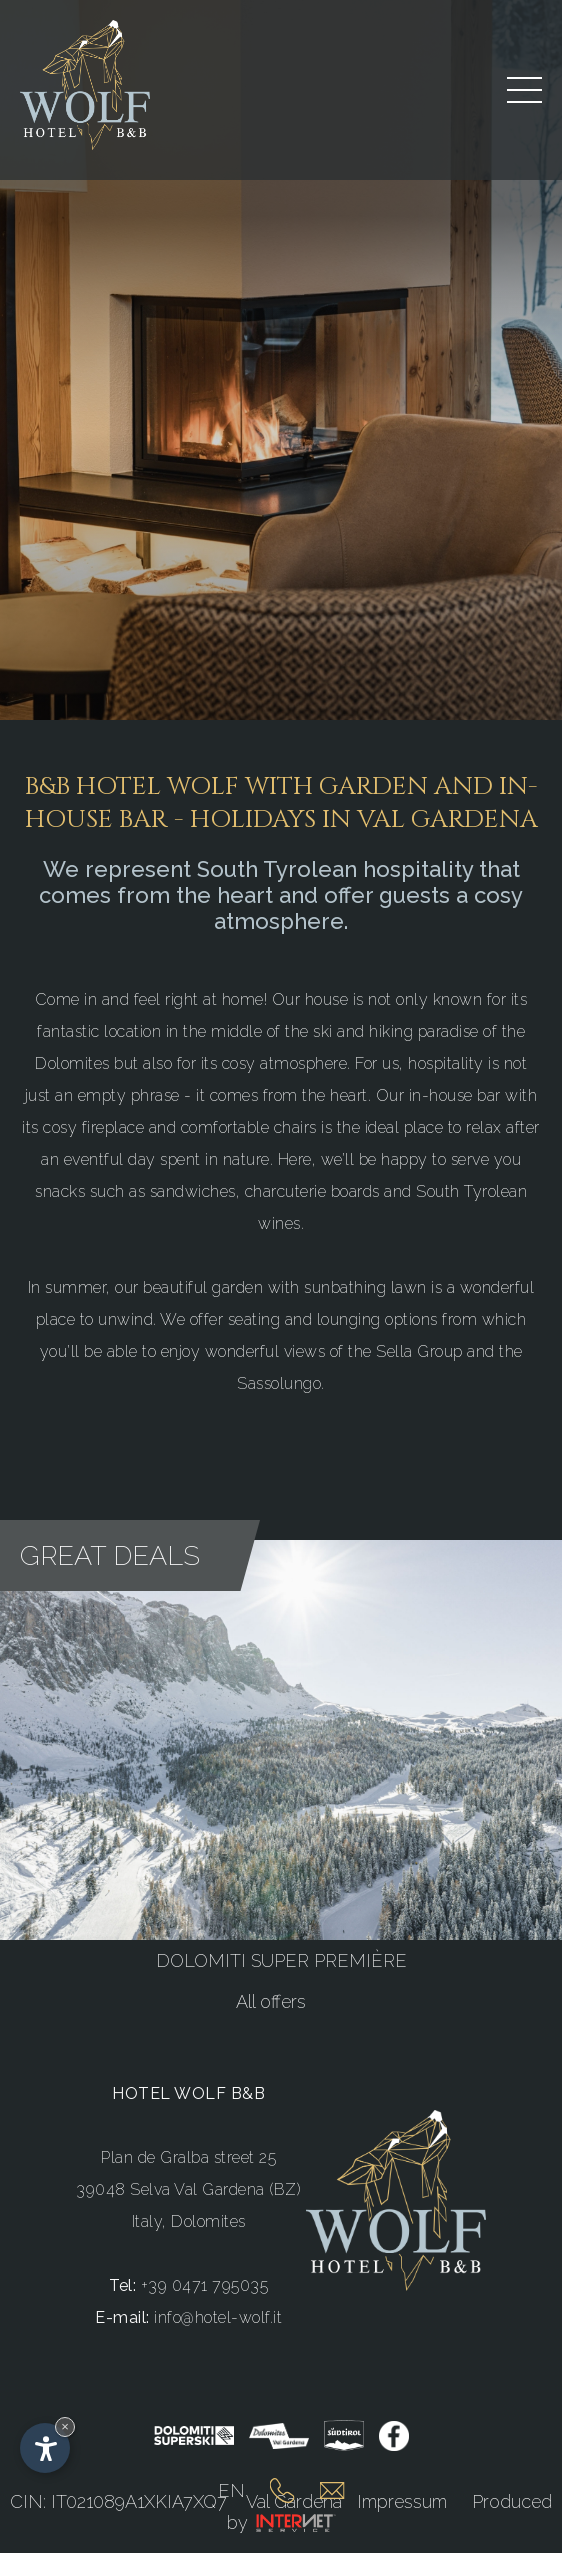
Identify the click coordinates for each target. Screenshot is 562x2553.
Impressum (402, 2501)
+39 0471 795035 (205, 2285)
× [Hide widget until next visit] (65, 2426)
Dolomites (208, 2221)
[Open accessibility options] (45, 2448)
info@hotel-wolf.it (218, 2317)
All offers (271, 2001)
